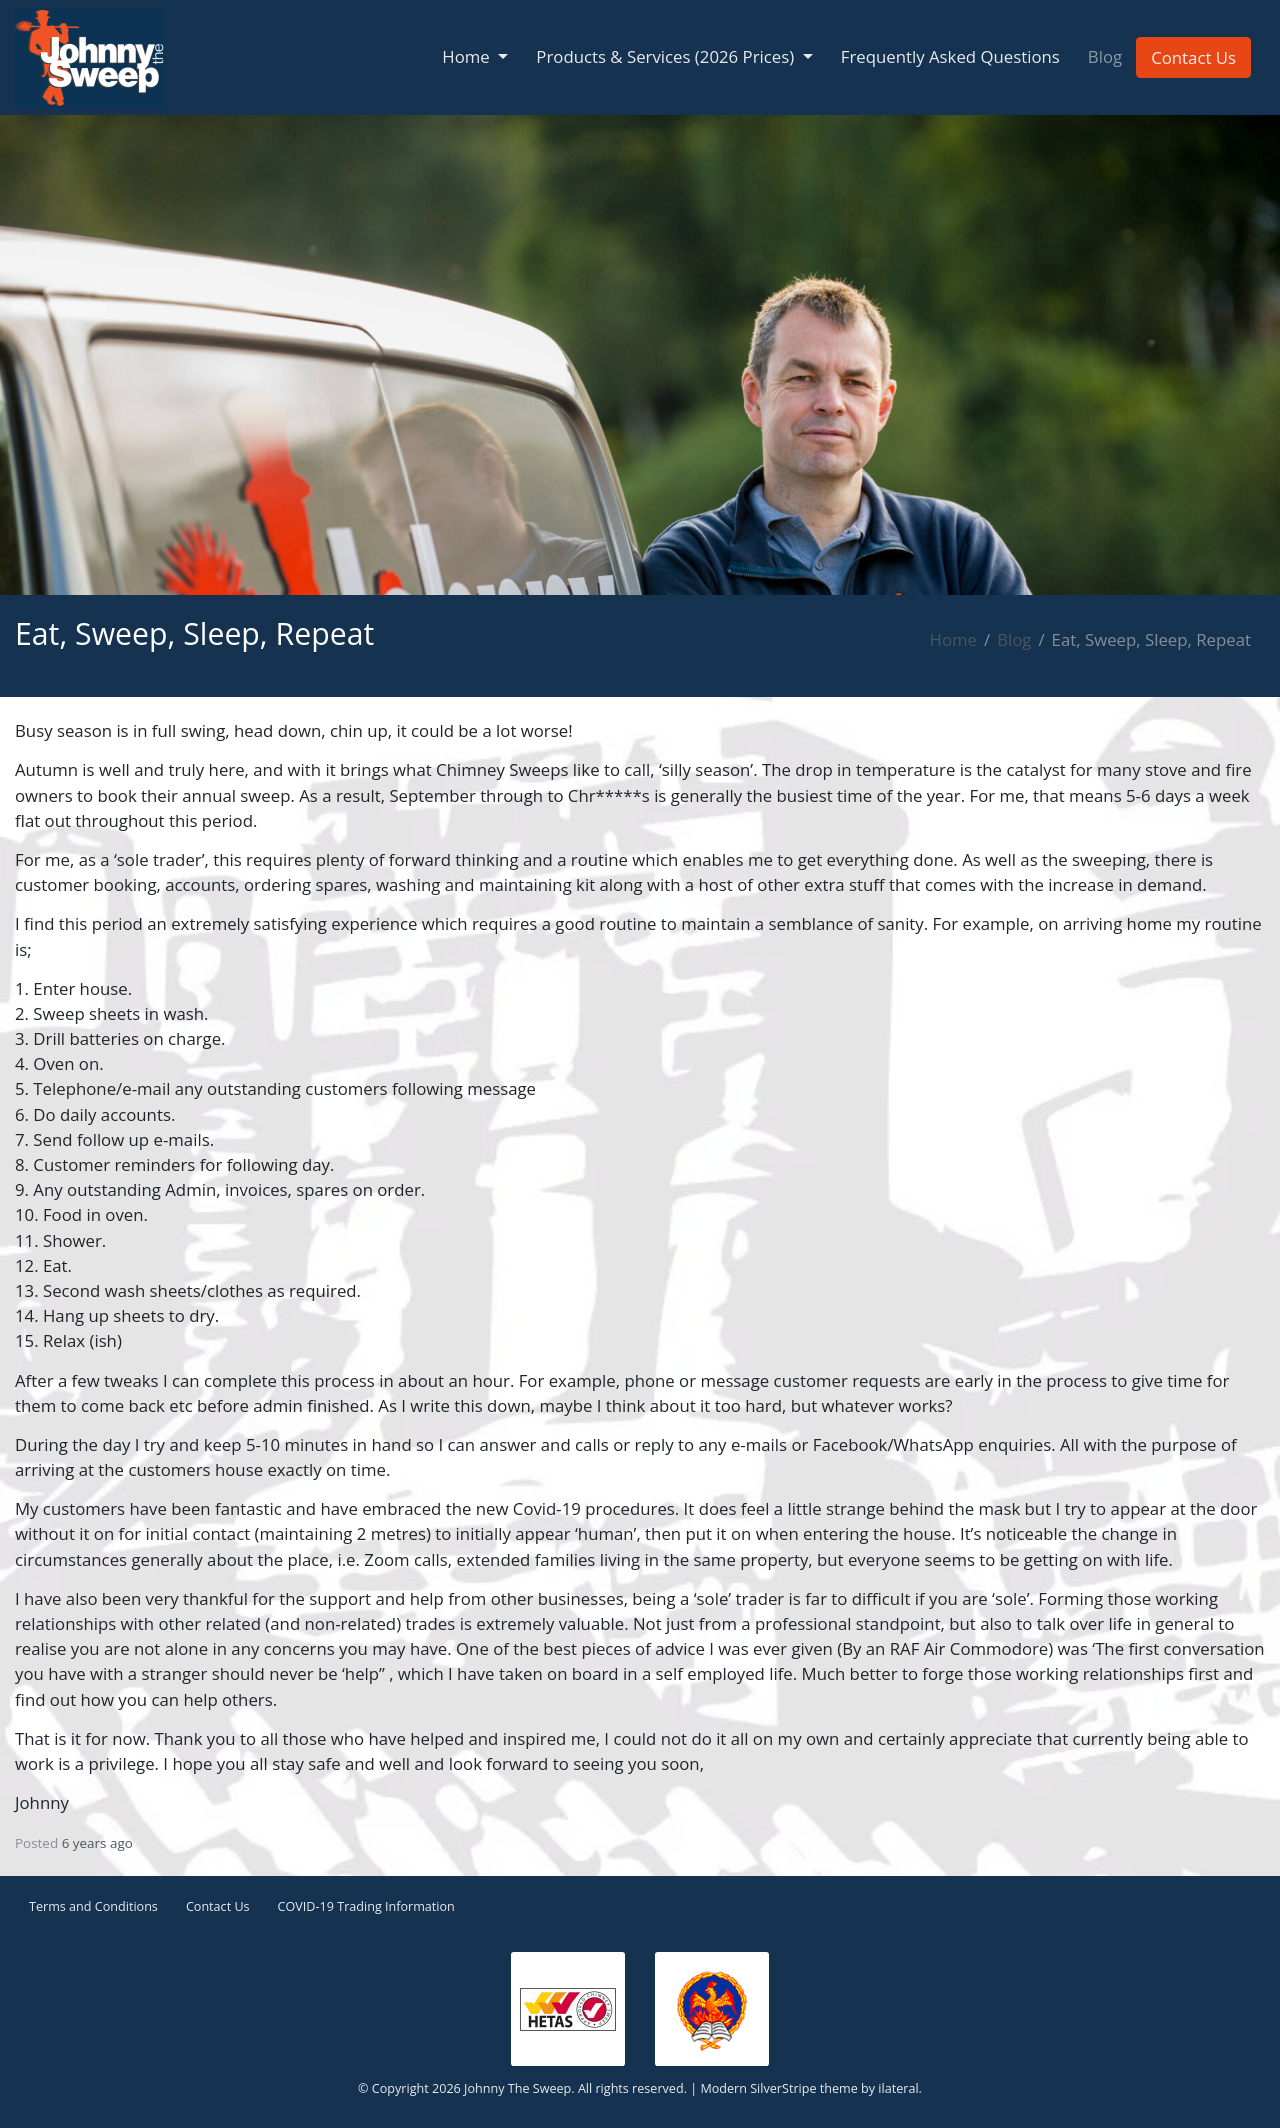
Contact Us (1193, 57)
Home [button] (468, 56)
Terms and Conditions (93, 1906)
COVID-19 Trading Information (366, 1906)
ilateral (898, 2088)
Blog (1105, 56)
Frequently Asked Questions (950, 56)
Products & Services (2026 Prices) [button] (667, 56)
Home (953, 639)
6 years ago (97, 1843)
